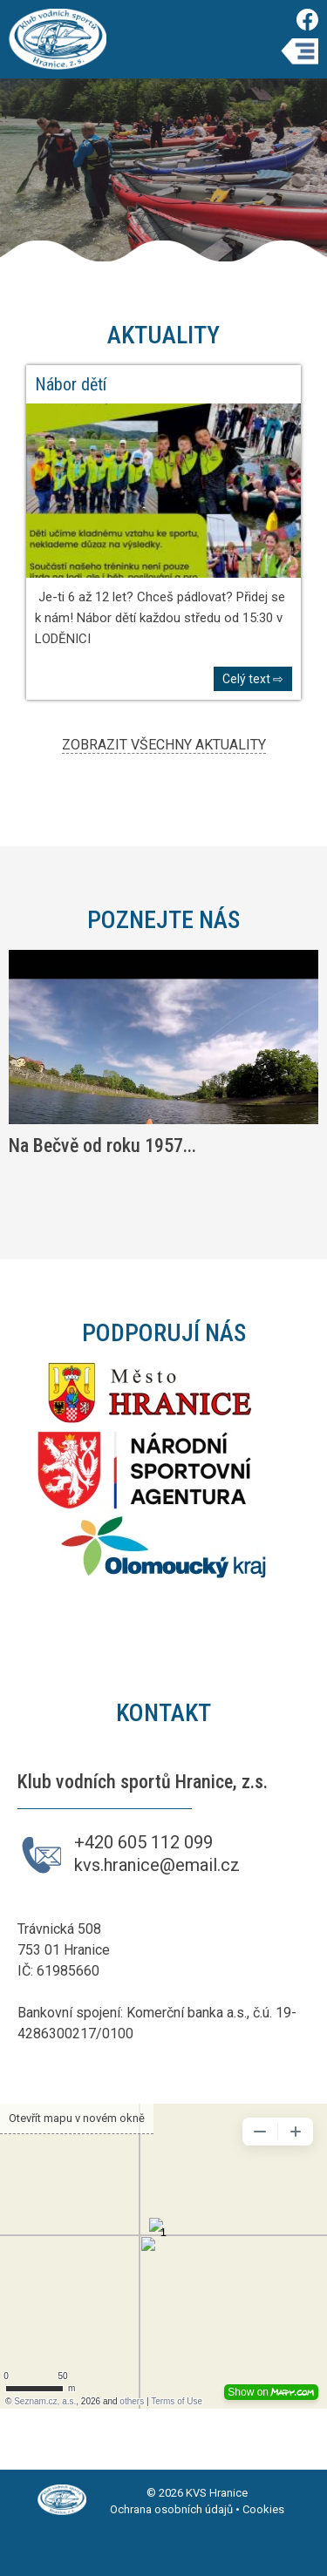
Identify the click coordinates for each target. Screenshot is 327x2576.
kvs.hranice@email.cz (157, 1864)
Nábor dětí (70, 384)
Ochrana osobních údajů (171, 2509)
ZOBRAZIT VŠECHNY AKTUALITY (164, 744)
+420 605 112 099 (143, 1842)
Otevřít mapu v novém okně (77, 2118)
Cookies (263, 2509)
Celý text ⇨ (252, 679)
